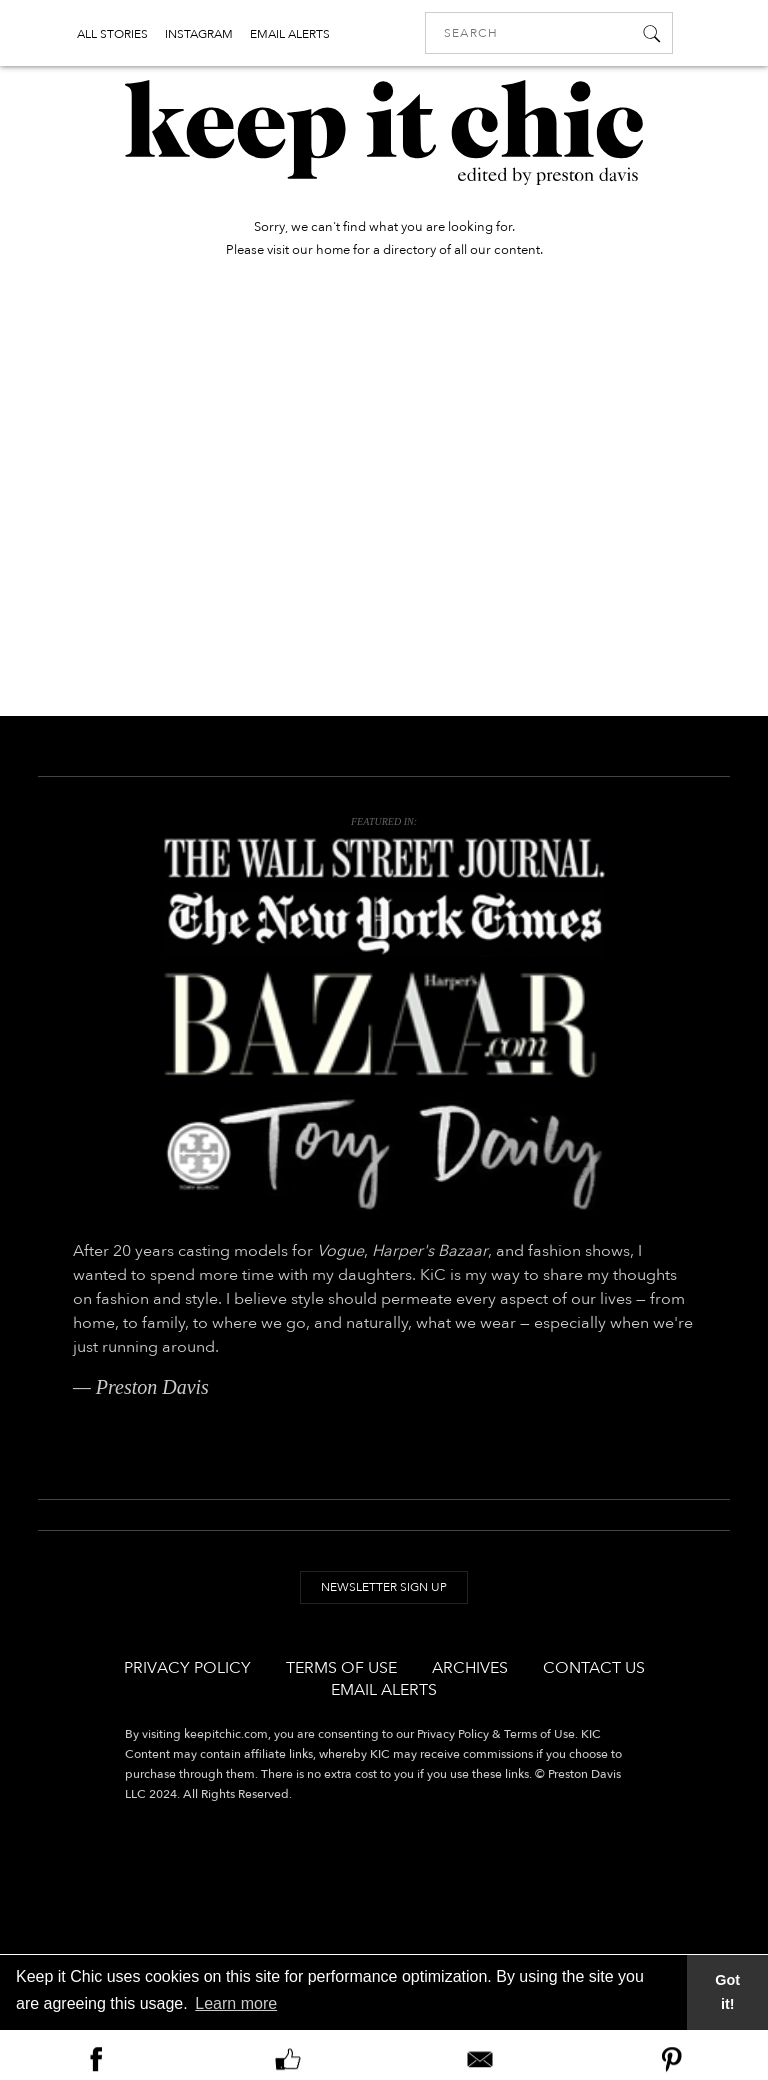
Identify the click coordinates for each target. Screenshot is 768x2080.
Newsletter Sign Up (384, 1587)
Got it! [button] (727, 1992)
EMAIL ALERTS (290, 34)
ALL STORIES (112, 34)
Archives (470, 1668)
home (333, 250)
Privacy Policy (187, 1668)
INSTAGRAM (199, 34)
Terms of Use (341, 1668)
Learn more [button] (236, 2003)
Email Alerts (384, 1690)
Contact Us (594, 1668)
